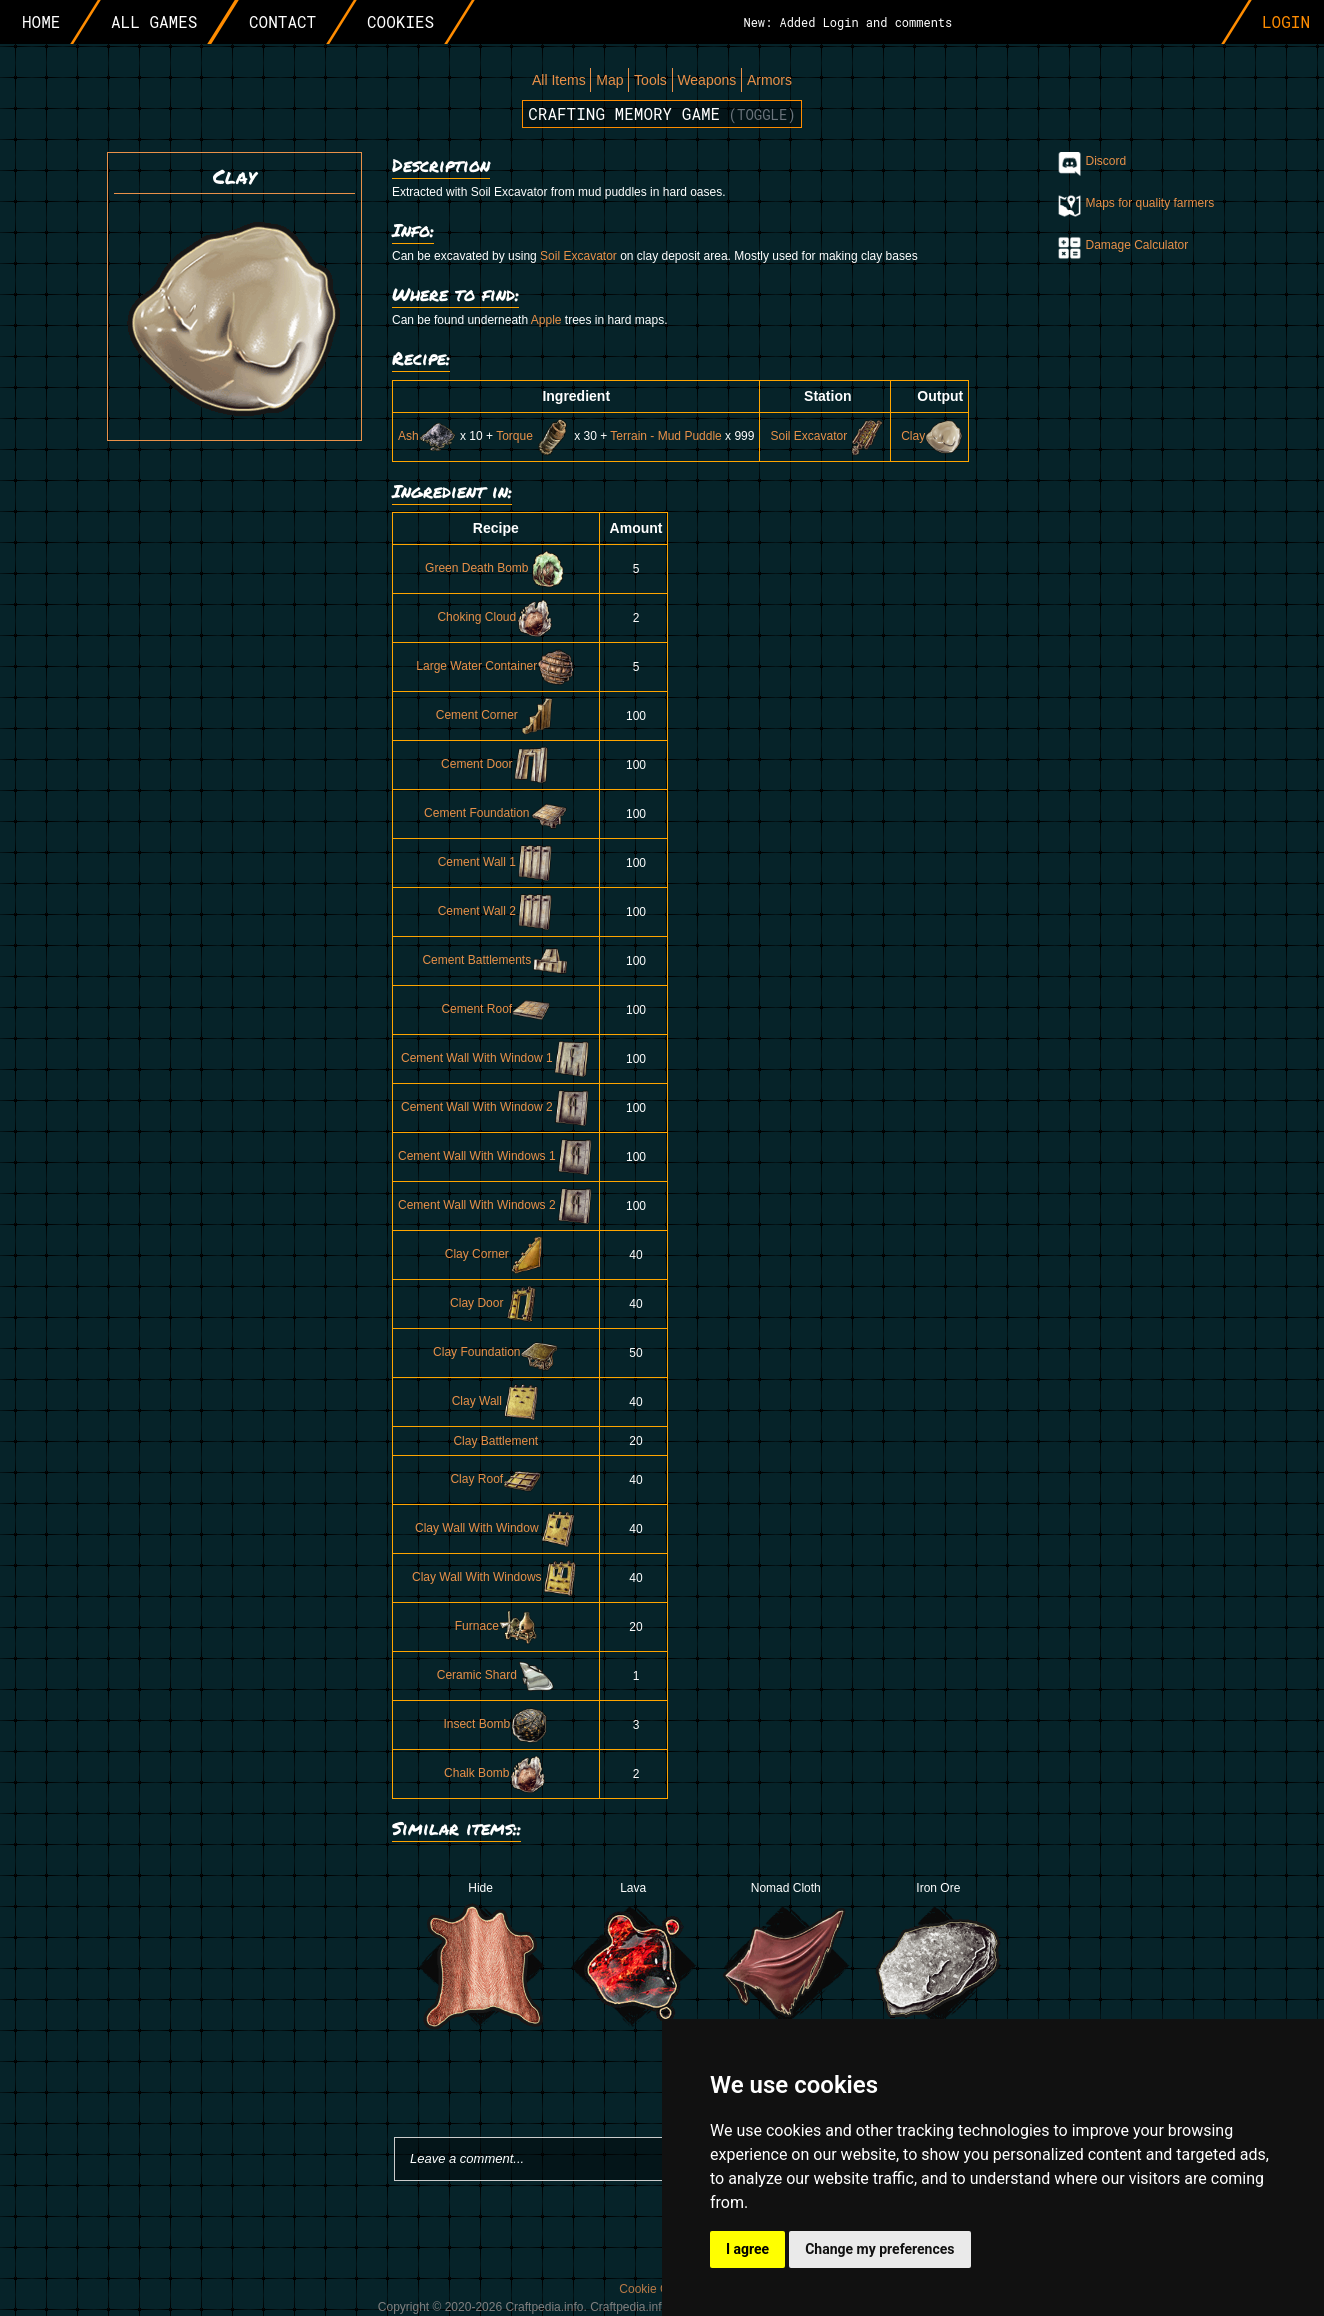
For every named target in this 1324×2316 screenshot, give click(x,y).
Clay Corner (496, 1254)
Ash (427, 436)
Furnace (496, 1626)
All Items (559, 80)
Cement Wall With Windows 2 (496, 1205)
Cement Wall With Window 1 (496, 1058)
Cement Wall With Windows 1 (496, 1156)
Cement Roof (495, 1009)
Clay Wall (496, 1401)
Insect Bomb (495, 1724)
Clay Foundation (495, 1352)
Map (609, 80)
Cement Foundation (495, 813)
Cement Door (495, 764)
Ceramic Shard (496, 1675)
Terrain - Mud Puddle (665, 436)
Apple (546, 320)
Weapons (706, 80)
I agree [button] (747, 2249)
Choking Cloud (495, 617)
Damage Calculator (1137, 245)
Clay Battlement (495, 1441)
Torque (533, 436)
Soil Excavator (578, 256)
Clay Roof (495, 1479)
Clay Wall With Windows (496, 1577)
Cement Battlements (495, 960)
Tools (650, 80)
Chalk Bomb (495, 1773)
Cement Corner (496, 715)
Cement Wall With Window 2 (496, 1107)
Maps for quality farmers (1150, 203)
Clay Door (495, 1303)
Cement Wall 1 (496, 862)
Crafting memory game (662, 113)
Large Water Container (495, 666)
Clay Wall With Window (496, 1528)
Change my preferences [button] (879, 2249)
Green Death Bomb (495, 568)
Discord (1106, 161)
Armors (769, 80)
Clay (932, 436)
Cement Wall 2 (496, 911)
